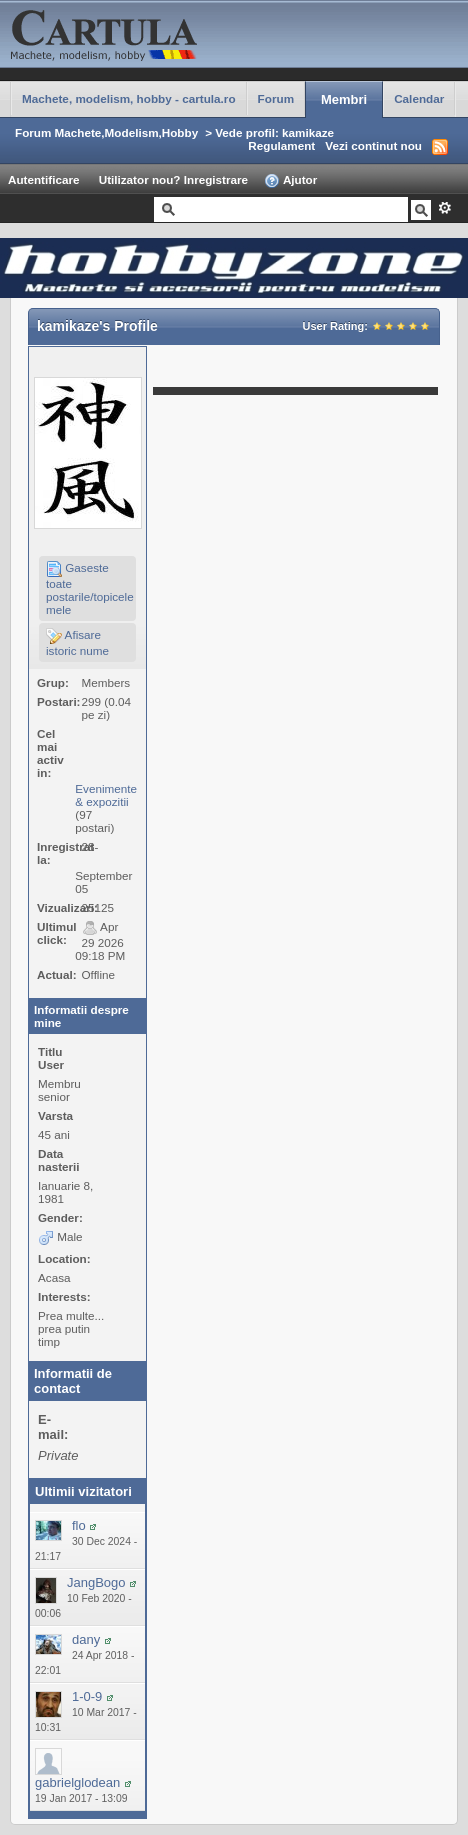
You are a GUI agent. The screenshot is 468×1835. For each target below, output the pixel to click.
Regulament (281, 145)
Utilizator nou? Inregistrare (173, 179)
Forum (276, 98)
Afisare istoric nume (77, 642)
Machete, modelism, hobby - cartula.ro (129, 98)
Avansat (444, 208)
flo (79, 1525)
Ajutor (290, 181)
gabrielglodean (77, 1782)
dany (86, 1639)
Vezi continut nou (373, 145)
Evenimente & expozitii (106, 795)
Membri (344, 99)
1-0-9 (87, 1696)
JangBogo (96, 1582)
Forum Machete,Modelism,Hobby (106, 132)
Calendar (419, 98)
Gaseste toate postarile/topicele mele (90, 588)
